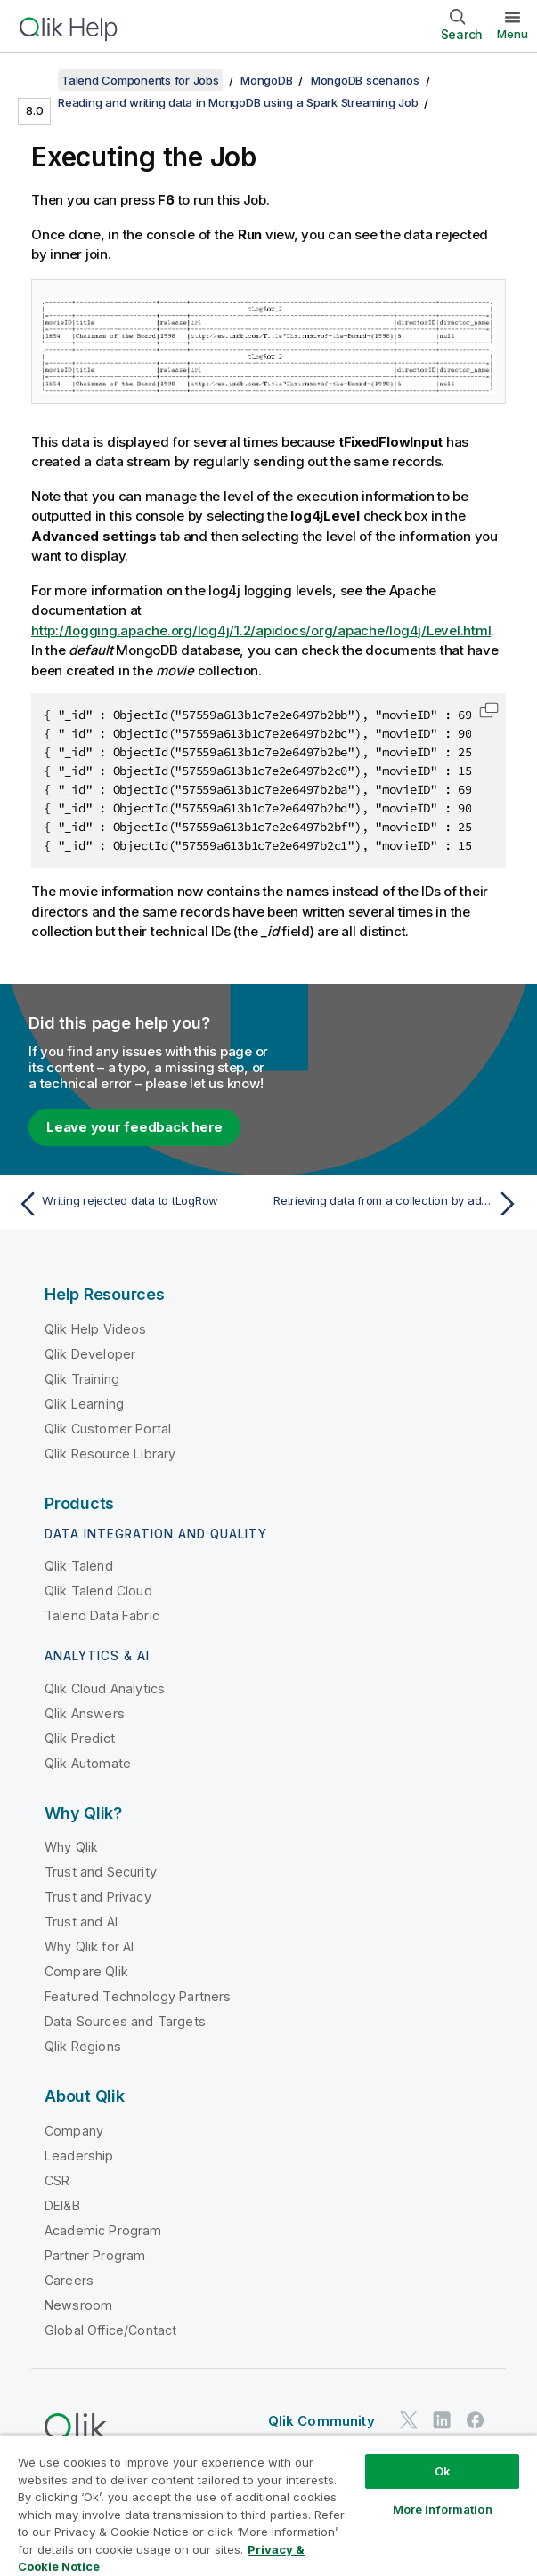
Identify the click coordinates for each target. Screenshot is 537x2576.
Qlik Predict (80, 1738)
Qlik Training (82, 1378)
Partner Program (95, 2255)
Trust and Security (101, 1871)
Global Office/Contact (110, 2330)
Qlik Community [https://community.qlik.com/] (321, 2420)
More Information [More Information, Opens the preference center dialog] (442, 2509)
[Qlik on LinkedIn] (441, 2421)
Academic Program (103, 2230)
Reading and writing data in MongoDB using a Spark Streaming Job (238, 102)
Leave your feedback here (134, 1126)
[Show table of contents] (35, 80)
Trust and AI (81, 1921)
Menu (512, 34)
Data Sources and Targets (125, 2021)
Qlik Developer (90, 1353)
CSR (57, 2180)
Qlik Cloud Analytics (105, 1688)
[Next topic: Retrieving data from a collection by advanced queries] (398, 1203)
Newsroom (78, 2305)
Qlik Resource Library (110, 1453)
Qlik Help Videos (96, 1328)
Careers (69, 2280)
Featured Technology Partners (138, 1996)
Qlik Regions (83, 2046)
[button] (489, 710)
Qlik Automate (88, 1763)
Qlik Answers (85, 1713)
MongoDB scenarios (365, 80)
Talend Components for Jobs (140, 80)
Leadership (79, 2155)
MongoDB (266, 80)
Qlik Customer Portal (108, 1428)
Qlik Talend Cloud (98, 1590)
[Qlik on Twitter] (408, 2421)
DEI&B (62, 2205)
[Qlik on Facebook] (475, 2421)
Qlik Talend (79, 1565)
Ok (443, 2471)
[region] (268, 2505)
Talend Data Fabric (102, 1615)
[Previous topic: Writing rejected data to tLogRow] (138, 1203)
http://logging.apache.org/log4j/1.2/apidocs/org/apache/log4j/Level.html (261, 630)
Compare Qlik (86, 1971)
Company (74, 2130)
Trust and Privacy (98, 1896)
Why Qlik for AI (89, 1946)
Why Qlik (71, 1846)
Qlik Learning (84, 1403)
